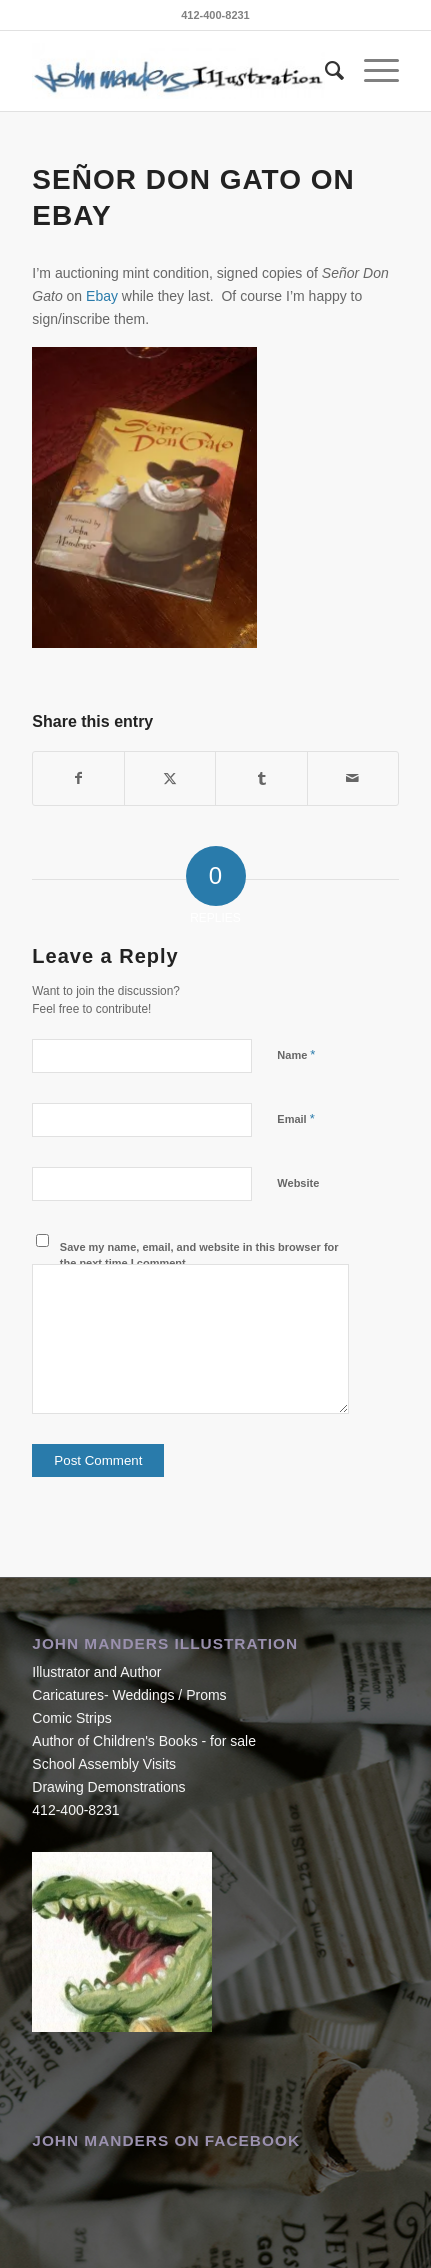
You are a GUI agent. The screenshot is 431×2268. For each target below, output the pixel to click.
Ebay (102, 296)
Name (296, 1054)
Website (298, 1183)
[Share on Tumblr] (261, 778)
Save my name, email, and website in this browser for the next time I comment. (199, 1255)
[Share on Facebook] (78, 778)
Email (295, 1118)
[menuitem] (324, 71)
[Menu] (371, 71)
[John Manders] (178, 71)
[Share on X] (170, 778)
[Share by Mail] (353, 778)
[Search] (324, 71)
